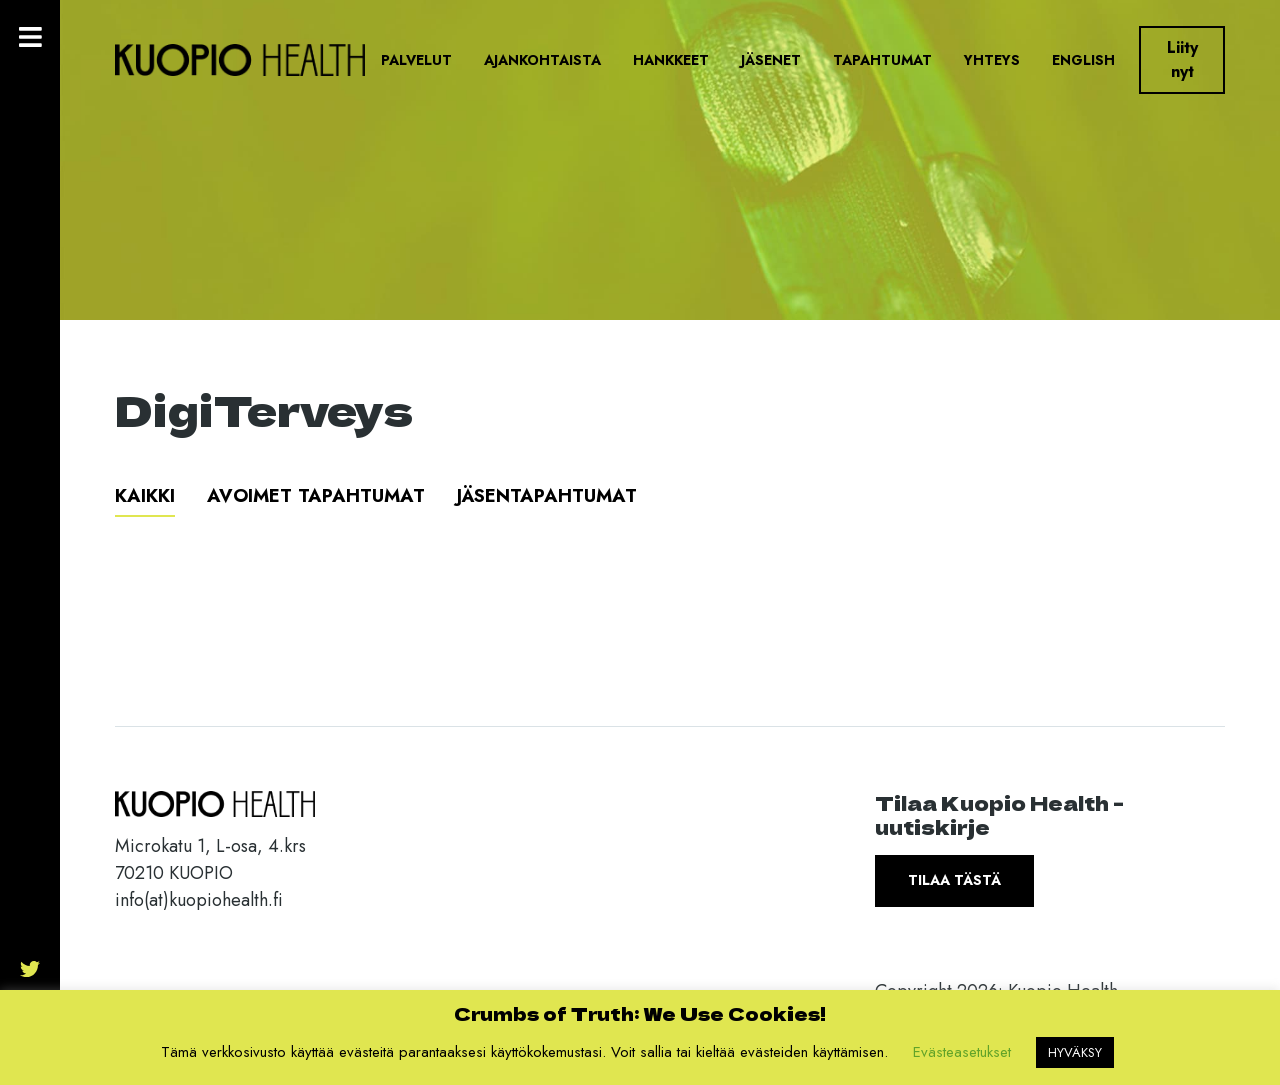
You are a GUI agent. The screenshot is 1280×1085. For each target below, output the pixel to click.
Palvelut (416, 60)
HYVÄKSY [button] (1075, 1052)
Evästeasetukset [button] (962, 1052)
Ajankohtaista (542, 60)
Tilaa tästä (954, 880)
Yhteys (992, 60)
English (1083, 60)
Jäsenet (771, 60)
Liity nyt (1182, 59)
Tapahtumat (882, 60)
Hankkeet (671, 60)
